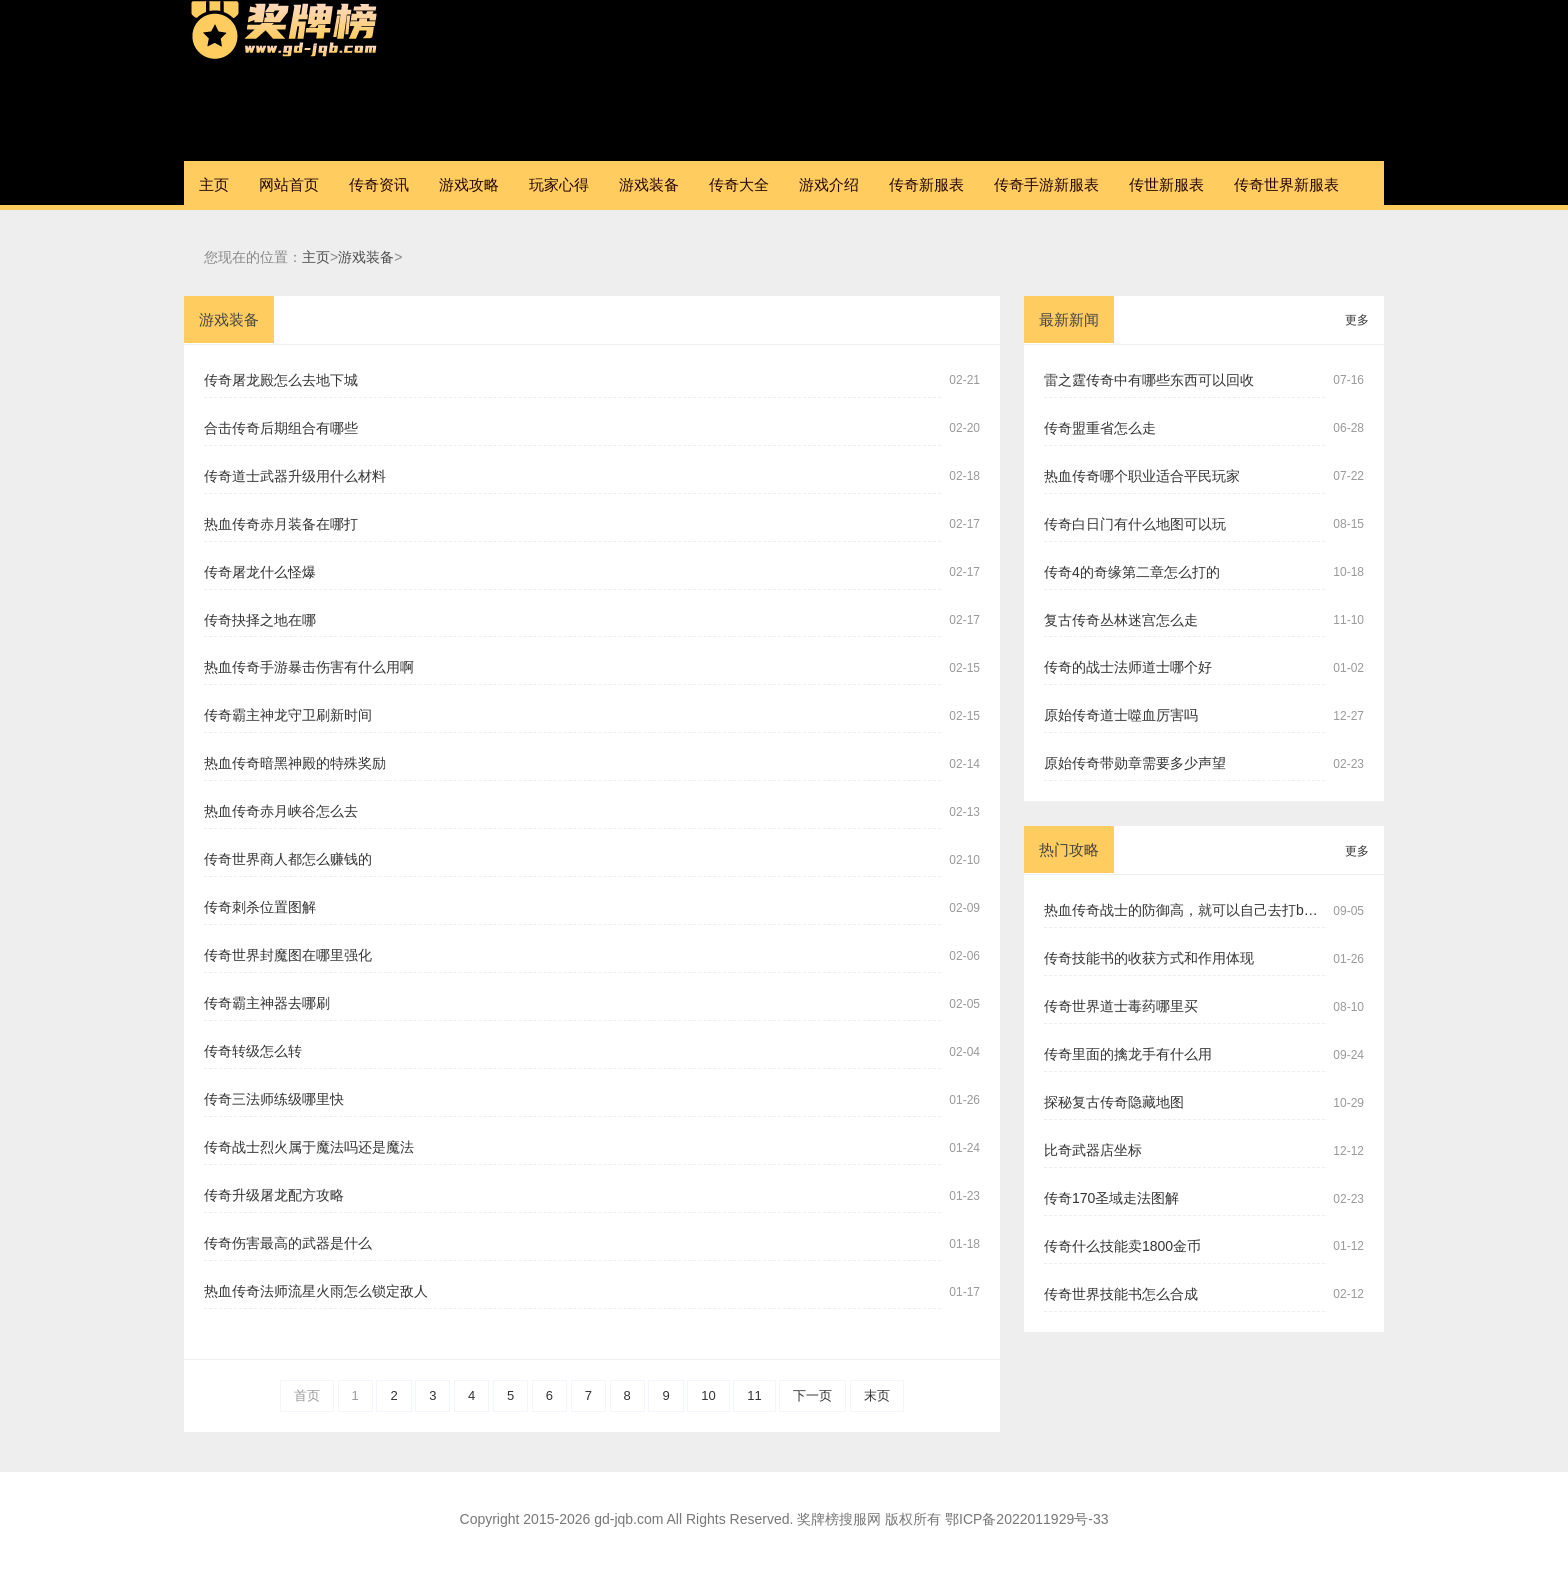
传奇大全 (739, 184)
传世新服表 (1166, 184)
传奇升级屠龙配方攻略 (274, 1195)
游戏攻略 (469, 184)
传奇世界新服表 (1286, 184)
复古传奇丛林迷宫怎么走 (1121, 620)
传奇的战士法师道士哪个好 (1128, 667)
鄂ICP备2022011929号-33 (1026, 1519)
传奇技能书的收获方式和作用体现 (1149, 958)
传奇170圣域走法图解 (1111, 1198)
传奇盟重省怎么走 (1100, 428)
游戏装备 (649, 184)
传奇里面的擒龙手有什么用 (1128, 1054)
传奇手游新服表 (1046, 184)
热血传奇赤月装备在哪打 (281, 524)
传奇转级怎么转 (253, 1051)
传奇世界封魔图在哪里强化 (288, 955)
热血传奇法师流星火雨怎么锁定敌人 (316, 1291)
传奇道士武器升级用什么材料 (295, 476)
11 (754, 1395)
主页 (214, 184)
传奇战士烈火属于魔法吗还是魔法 (309, 1147)
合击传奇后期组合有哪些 (281, 428)
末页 (877, 1395)
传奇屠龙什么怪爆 (260, 572)
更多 (1357, 320)
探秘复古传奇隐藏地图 (1114, 1102)
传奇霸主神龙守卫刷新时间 (288, 715)
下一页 (812, 1395)
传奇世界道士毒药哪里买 (1121, 1006)
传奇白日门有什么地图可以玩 (1135, 524)
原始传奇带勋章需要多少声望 (1135, 763)
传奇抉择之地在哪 (260, 620)
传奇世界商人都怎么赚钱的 (288, 859)
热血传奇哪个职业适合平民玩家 (1142, 476)
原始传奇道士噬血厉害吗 (1121, 715)
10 (708, 1395)
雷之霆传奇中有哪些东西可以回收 (1149, 380)
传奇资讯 (379, 184)
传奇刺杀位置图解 (260, 907)
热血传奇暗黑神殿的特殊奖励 (295, 763)
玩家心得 (559, 184)
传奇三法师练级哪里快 (274, 1099)
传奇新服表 (926, 184)
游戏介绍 (829, 184)
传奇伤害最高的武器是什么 (288, 1243)
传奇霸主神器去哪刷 (267, 1003)
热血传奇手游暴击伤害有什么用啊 (309, 667)
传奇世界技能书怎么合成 (1121, 1294)
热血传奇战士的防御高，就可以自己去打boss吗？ (1184, 910)
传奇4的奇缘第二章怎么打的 (1132, 572)
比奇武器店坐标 (1093, 1150)
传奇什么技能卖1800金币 (1122, 1246)
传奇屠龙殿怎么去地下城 (281, 380)
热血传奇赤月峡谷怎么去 (281, 811)
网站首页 (289, 184)
